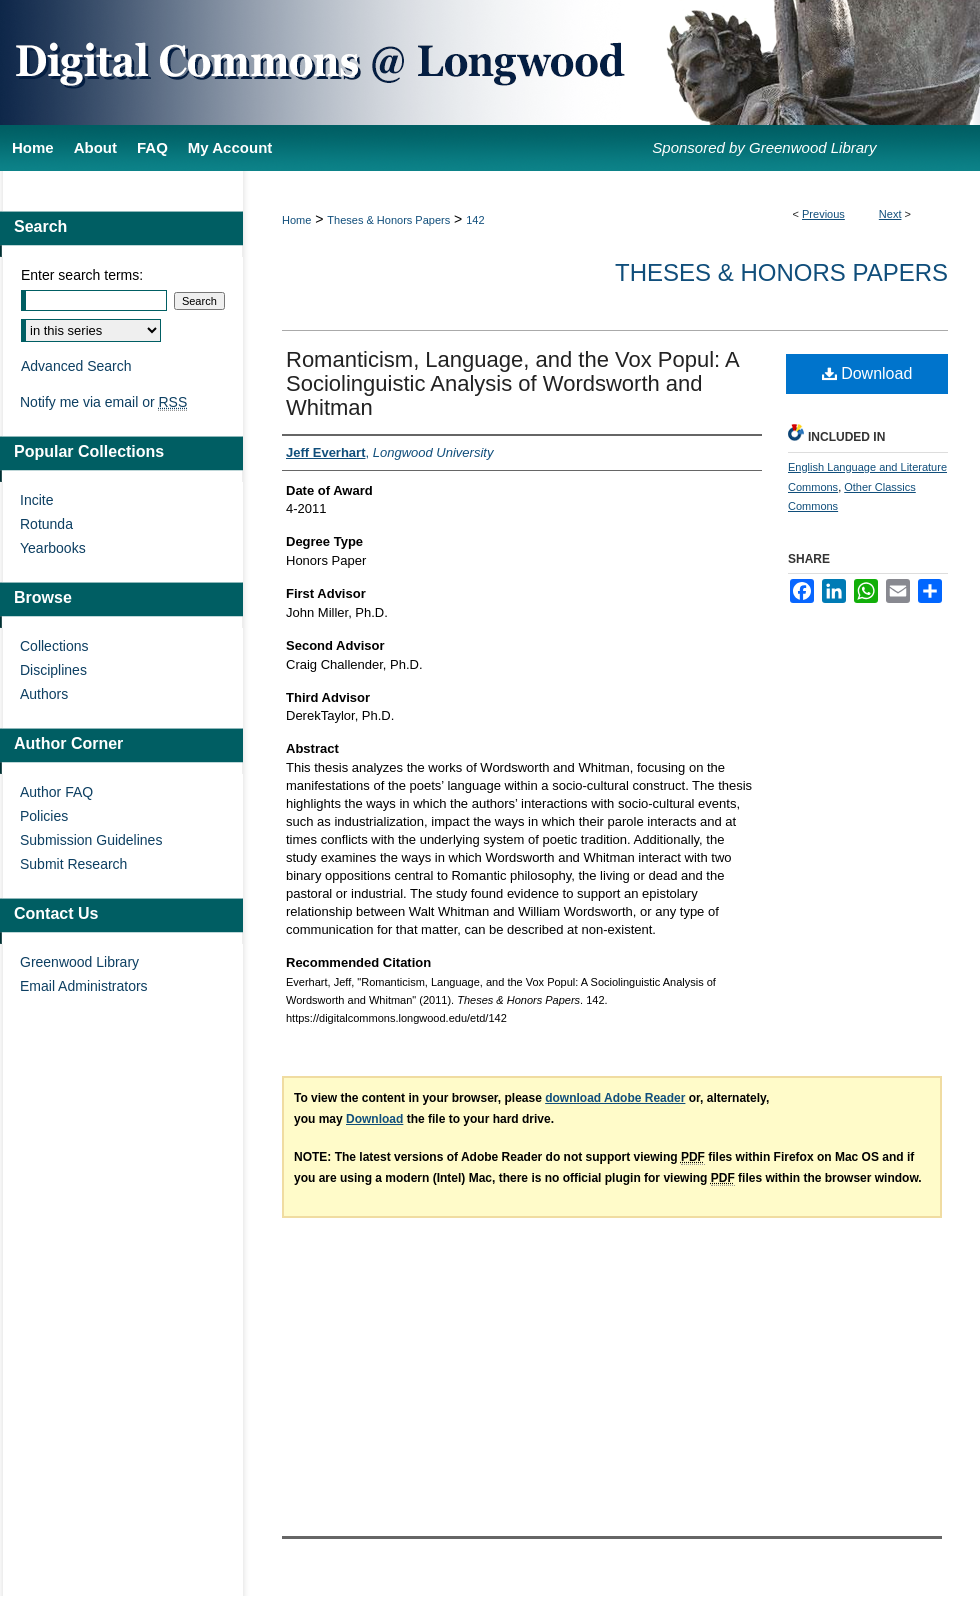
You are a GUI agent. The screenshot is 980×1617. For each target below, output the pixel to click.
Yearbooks (53, 548)
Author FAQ (56, 792)
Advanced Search (76, 366)
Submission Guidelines (91, 840)
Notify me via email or (103, 402)
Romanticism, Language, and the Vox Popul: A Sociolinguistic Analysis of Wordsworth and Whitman (512, 383)
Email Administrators (84, 986)
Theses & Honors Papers (388, 220)
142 (475, 220)
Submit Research (73, 864)
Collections (54, 646)
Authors (44, 694)
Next (890, 214)
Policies (44, 816)
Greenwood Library (79, 962)
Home (296, 220)
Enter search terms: (82, 275)
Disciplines (53, 670)
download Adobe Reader (615, 1098)
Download (867, 373)
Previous (823, 214)
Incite (36, 500)
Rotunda (46, 524)
